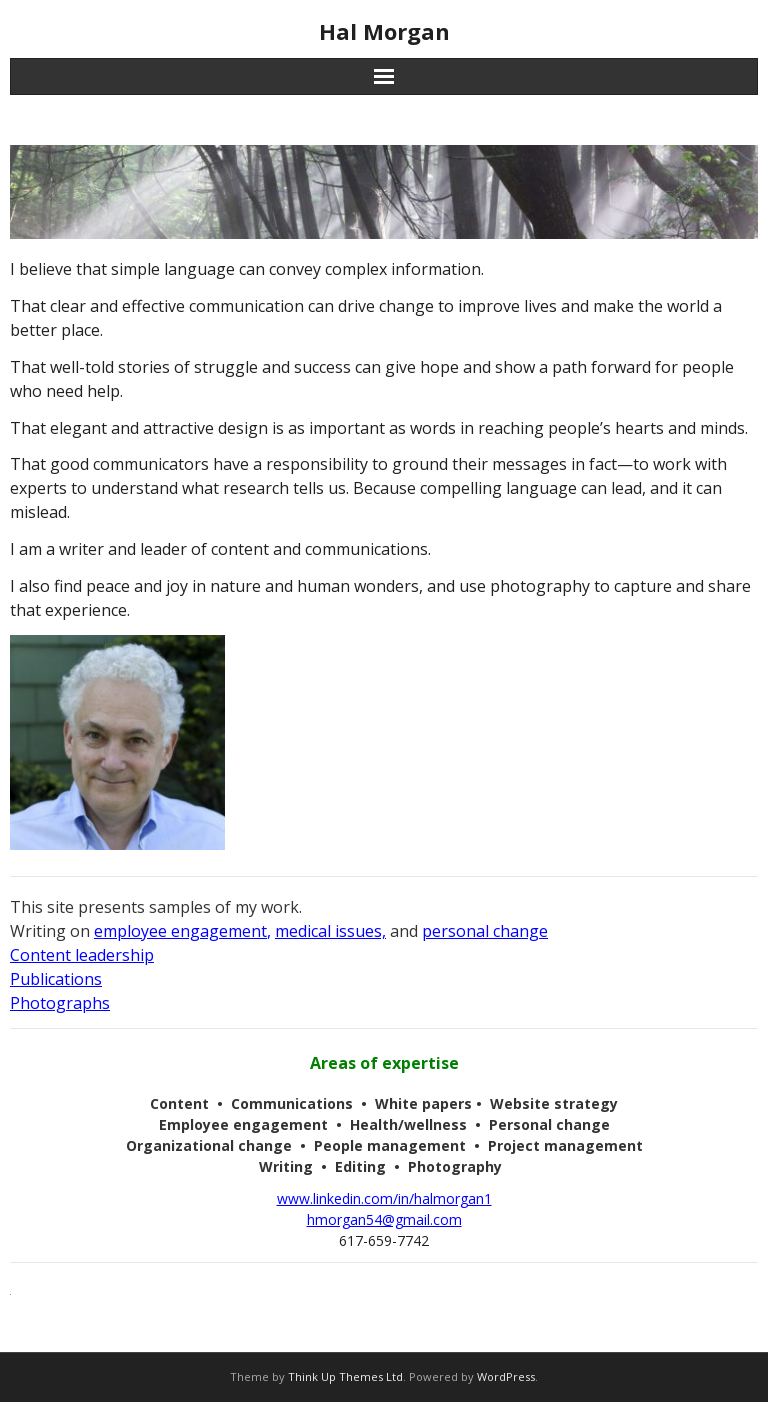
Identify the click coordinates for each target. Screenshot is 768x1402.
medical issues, (330, 931)
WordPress (506, 1376)
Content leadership (82, 955)
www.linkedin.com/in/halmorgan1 (384, 1198)
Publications (56, 979)
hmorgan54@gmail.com (384, 1219)
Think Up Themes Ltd (345, 1376)
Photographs (60, 1003)
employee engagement (180, 931)
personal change (485, 931)
